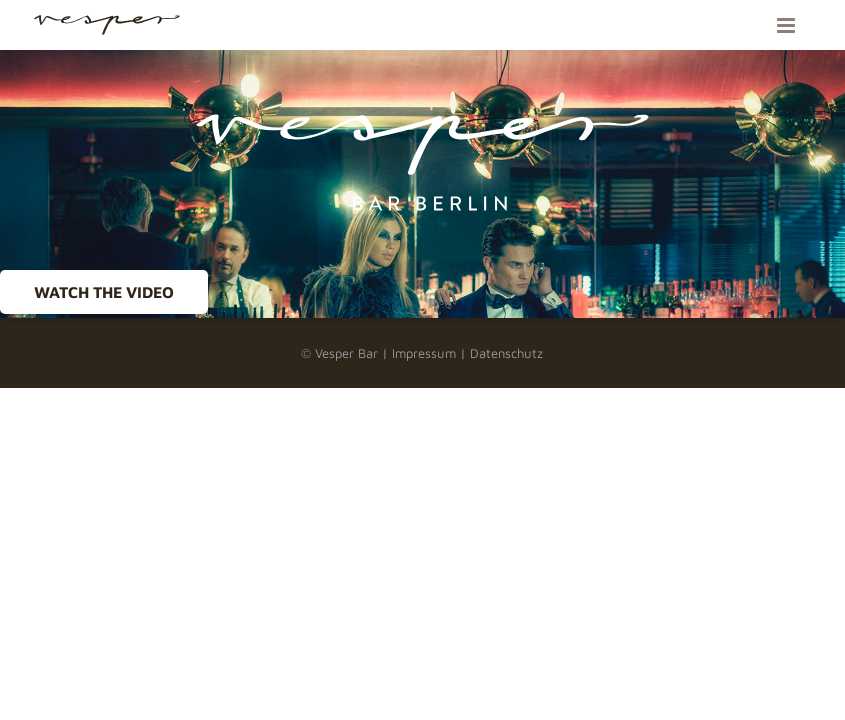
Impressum (424, 353)
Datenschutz (506, 353)
